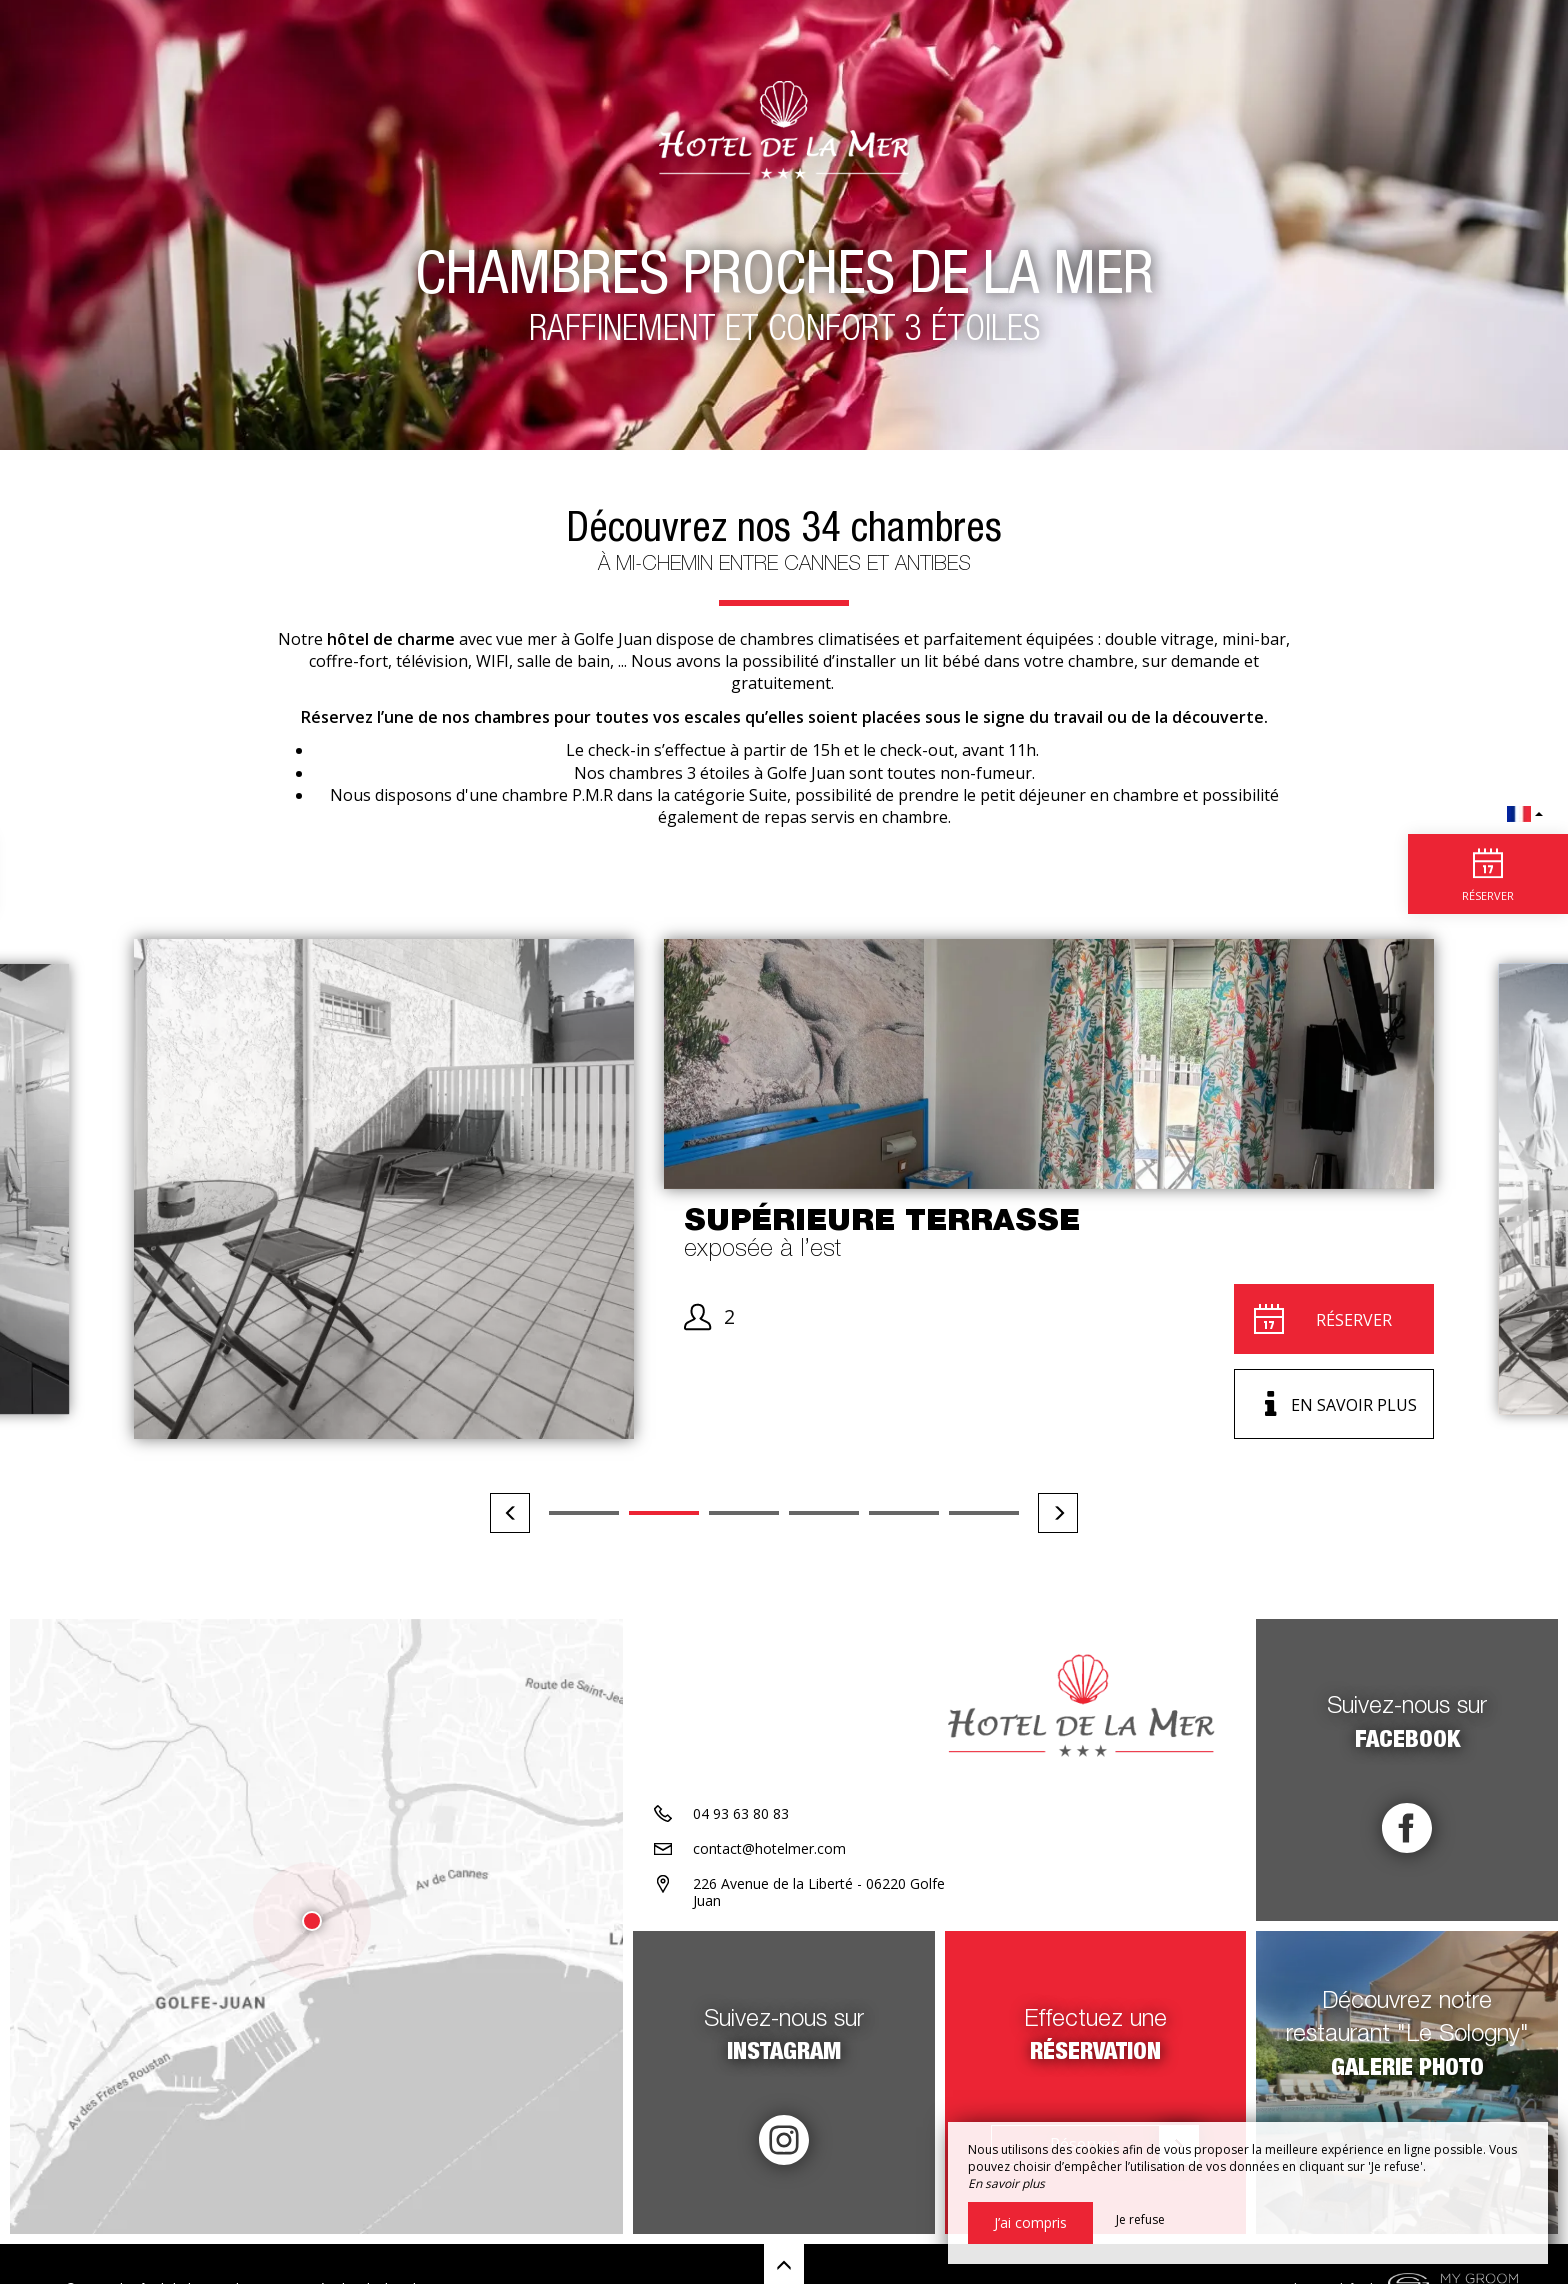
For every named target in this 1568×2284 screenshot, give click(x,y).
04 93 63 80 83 (741, 1813)
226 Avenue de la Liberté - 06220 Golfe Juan (819, 1892)
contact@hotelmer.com (769, 1848)
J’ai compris (1030, 2222)
